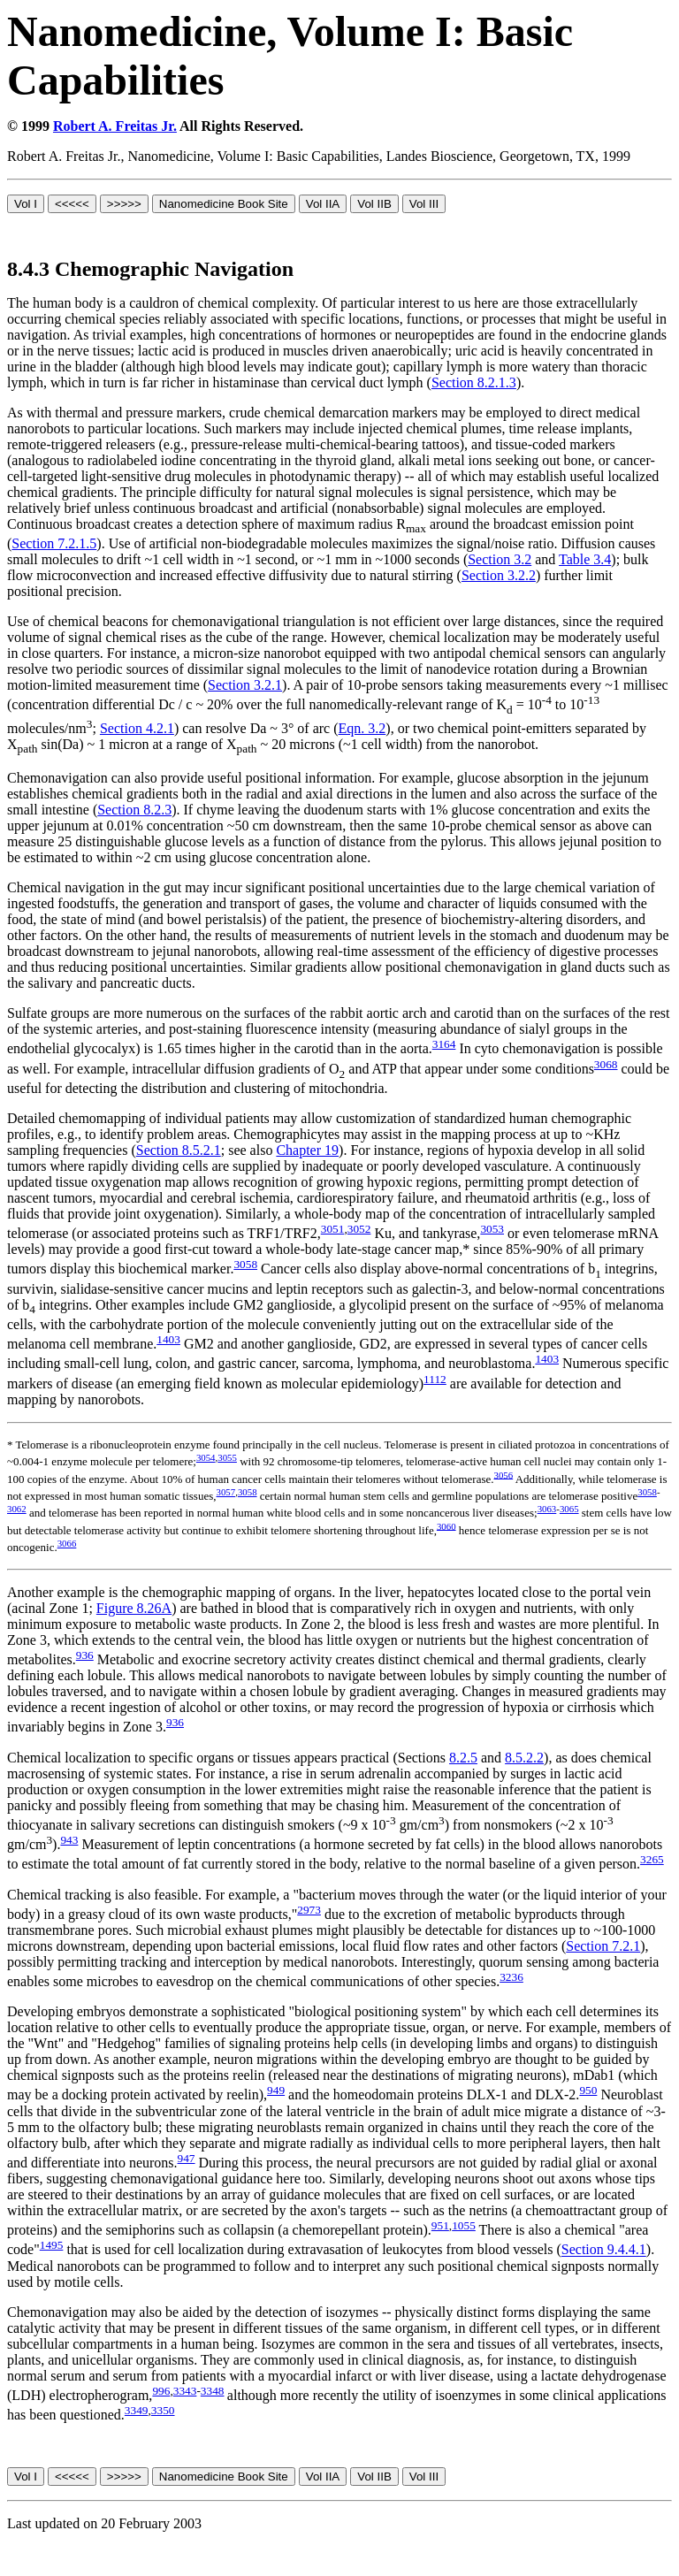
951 (440, 2225)
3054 (206, 1457)
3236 (511, 1977)
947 (186, 2158)
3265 (652, 1859)
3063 (547, 1508)
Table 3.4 (585, 559)
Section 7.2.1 (603, 1945)
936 (85, 1655)
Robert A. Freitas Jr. (115, 126)
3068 (606, 1064)
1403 (168, 1339)
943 (69, 1839)
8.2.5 (463, 1757)
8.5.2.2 (524, 1757)
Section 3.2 (499, 559)
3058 (245, 1264)
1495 (52, 2244)
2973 (309, 1909)
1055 (464, 2225)
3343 (185, 2390)
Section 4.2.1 (137, 728)
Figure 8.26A (134, 1608)
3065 (569, 1508)
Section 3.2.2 (499, 575)
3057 (226, 1492)
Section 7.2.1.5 (53, 543)
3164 (444, 1044)
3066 (67, 1543)
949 (276, 2090)
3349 (137, 2410)
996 (161, 2390)
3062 (17, 1508)
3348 (213, 2390)
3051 (333, 1228)
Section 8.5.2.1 (178, 1150)
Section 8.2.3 (134, 809)
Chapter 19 (307, 1150)
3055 (227, 1457)
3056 (504, 1474)
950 (588, 2090)
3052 (359, 1228)
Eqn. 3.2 (362, 728)
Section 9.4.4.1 (603, 2250)
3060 (446, 1525)
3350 (163, 2410)
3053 (492, 1228)
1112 (434, 1379)
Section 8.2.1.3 (473, 382)
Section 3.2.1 (245, 684)
